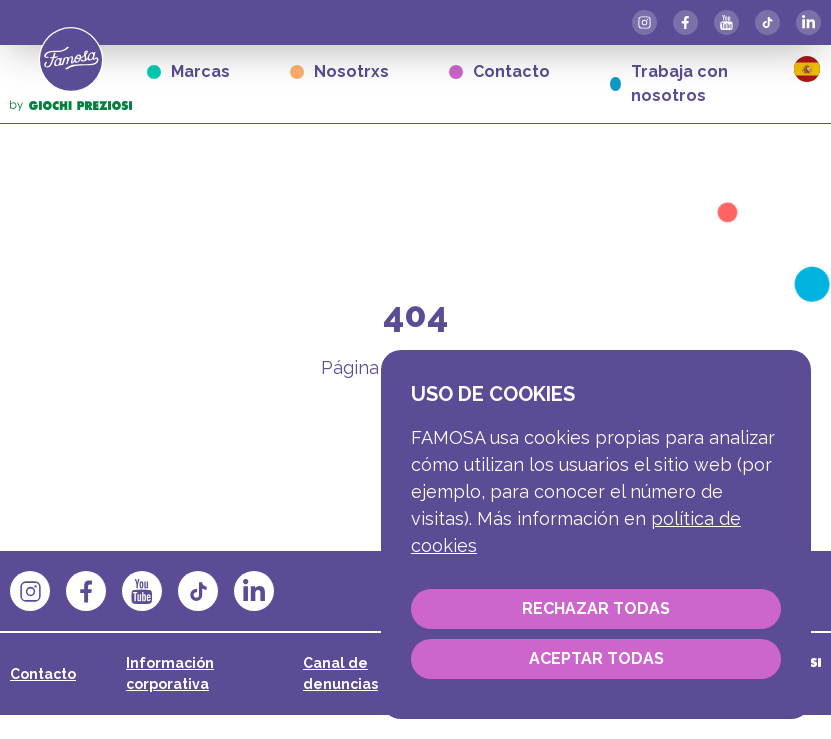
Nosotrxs (339, 71)
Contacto (499, 71)
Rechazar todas (596, 608)
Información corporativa (170, 673)
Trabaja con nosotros (668, 83)
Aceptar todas (596, 658)
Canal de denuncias (340, 673)
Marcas (188, 71)
